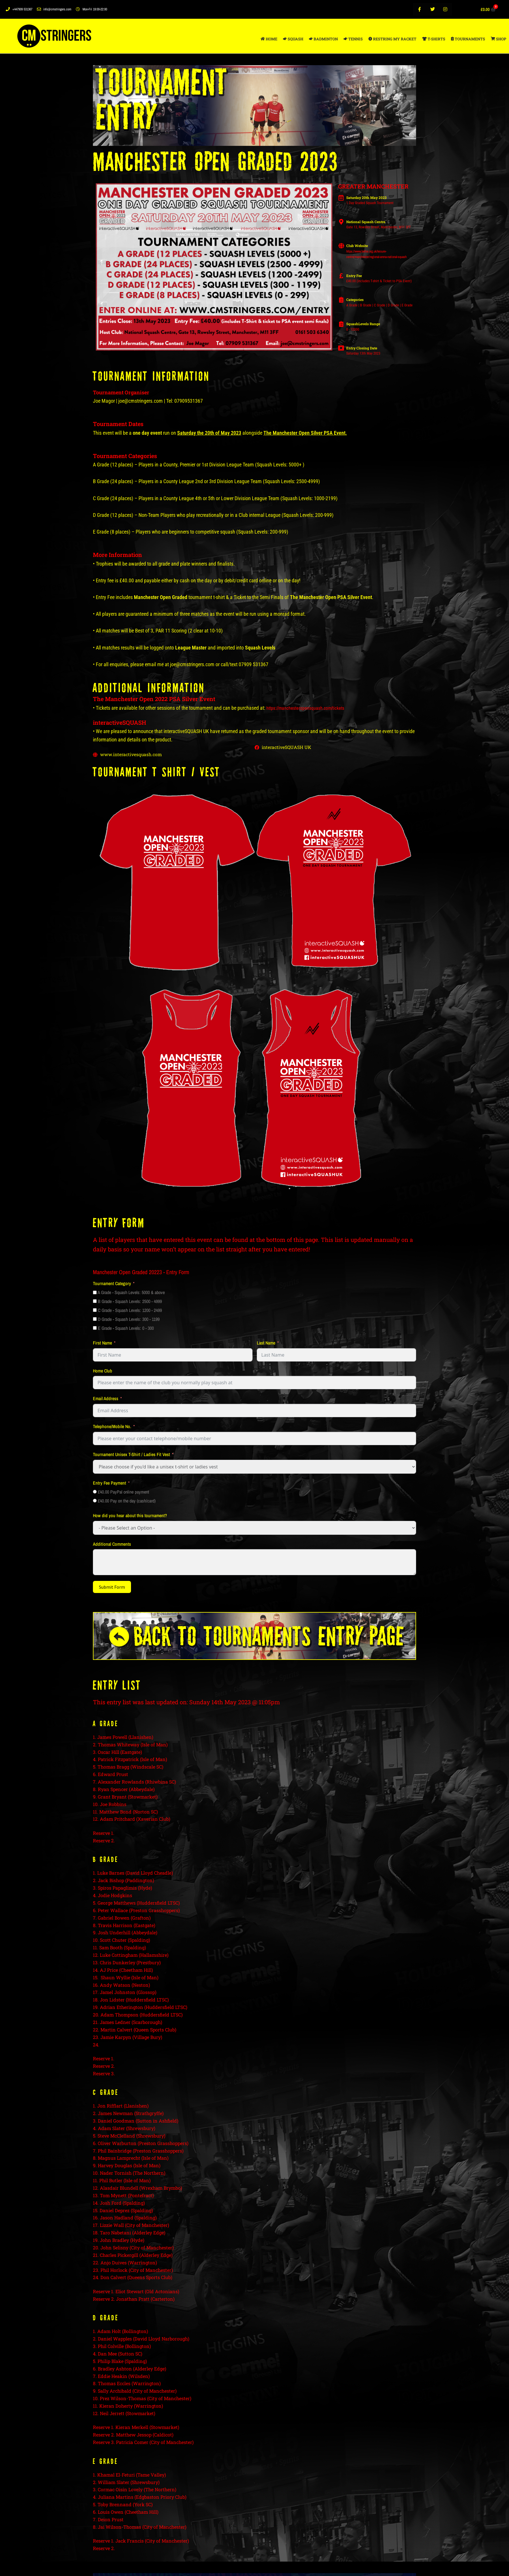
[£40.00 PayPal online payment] (95, 1492)
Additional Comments (112, 1544)
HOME (269, 39)
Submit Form (112, 1587)
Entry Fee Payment (109, 1483)
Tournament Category (112, 1284)
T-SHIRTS (433, 39)
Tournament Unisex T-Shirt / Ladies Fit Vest (131, 1455)
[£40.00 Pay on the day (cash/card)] (95, 1501)
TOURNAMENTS (468, 39)
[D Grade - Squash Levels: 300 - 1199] (95, 1319)
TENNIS (353, 39)
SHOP (498, 39)
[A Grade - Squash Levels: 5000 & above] (95, 1293)
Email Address (105, 1399)
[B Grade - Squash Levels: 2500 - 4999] (95, 1302)
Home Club (102, 1371)
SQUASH (293, 39)
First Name (102, 1343)
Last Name (266, 1343)
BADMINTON (323, 39)
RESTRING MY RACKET (392, 39)
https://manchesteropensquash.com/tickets (305, 707)
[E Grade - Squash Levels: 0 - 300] (95, 1328)
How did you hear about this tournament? (130, 1516)
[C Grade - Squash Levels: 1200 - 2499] (95, 1311)
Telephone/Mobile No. (112, 1427)
